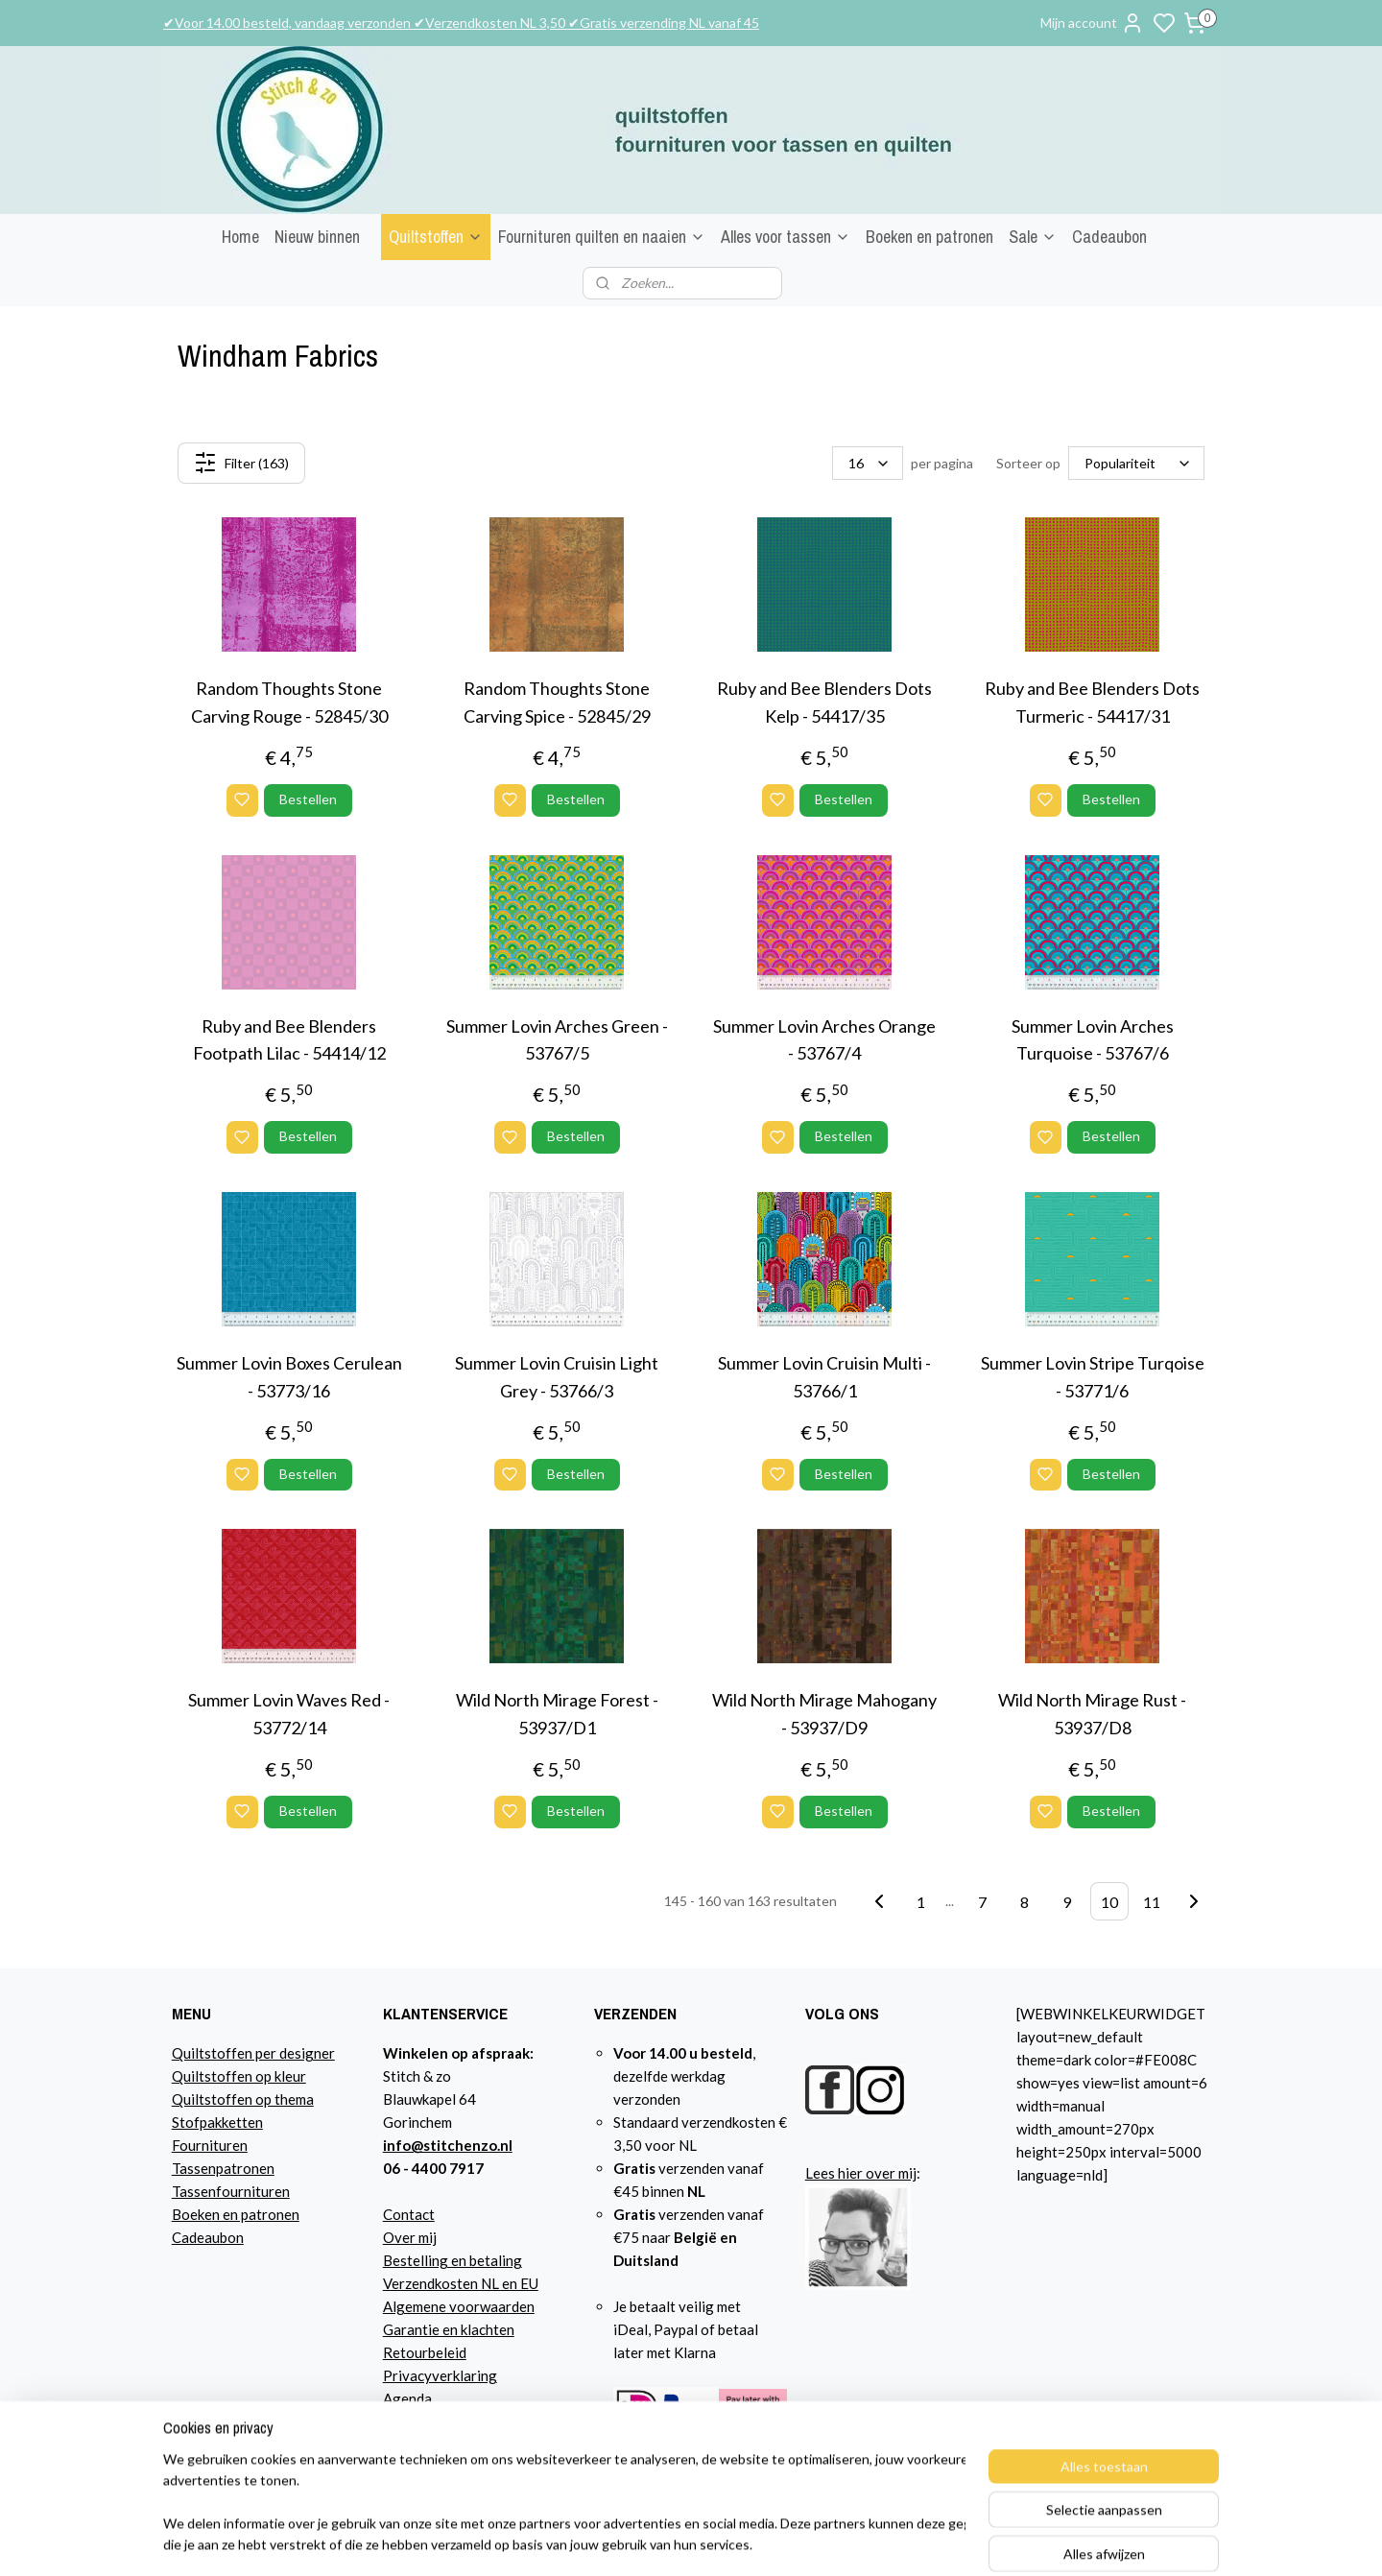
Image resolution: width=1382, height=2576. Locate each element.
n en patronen (255, 2214)
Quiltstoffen (436, 237)
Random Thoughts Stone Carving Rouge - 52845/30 (289, 702)
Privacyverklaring (440, 2375)
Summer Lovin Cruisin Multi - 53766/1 (824, 1376)
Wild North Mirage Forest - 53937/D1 (557, 1713)
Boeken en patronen (929, 237)
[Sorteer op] (1136, 463)
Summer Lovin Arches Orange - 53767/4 (824, 1039)
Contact (409, 2214)
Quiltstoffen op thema (243, 2099)
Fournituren (210, 2145)
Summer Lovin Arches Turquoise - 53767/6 (1093, 1039)
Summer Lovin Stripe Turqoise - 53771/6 (1092, 1376)
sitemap (868, 2541)
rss (902, 2541)
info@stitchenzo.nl (447, 2145)
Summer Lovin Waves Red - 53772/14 (289, 1713)
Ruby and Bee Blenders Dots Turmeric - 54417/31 (1092, 702)
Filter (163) (241, 462)
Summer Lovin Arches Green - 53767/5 (557, 1039)
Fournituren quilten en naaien (601, 237)
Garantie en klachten (448, 2329)
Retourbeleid (424, 2352)
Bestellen (308, 799)
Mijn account (1092, 23)
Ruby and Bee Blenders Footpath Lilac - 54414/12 (289, 1039)
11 (1151, 1901)
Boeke (192, 2214)
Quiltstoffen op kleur (239, 2076)
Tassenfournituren (231, 2191)
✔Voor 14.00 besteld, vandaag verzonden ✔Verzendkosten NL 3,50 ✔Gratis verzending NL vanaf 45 (461, 22)
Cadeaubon (1109, 237)
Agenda (407, 2398)
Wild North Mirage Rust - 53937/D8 (1092, 1713)
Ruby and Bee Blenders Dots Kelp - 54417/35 (824, 702)
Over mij (410, 2237)
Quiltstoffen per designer (253, 2053)
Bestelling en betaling (452, 2260)
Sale (1033, 237)
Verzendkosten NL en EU (460, 2283)
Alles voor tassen (785, 237)
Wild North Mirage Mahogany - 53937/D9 (824, 1713)
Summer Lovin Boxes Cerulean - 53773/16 (289, 1376)
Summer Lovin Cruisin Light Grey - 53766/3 (556, 1376)
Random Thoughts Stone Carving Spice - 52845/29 (557, 702)
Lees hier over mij (861, 2173)
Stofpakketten (217, 2122)
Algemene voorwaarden (459, 2306)
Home (240, 237)
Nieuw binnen (317, 237)
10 (1109, 1901)
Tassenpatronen (223, 2168)
